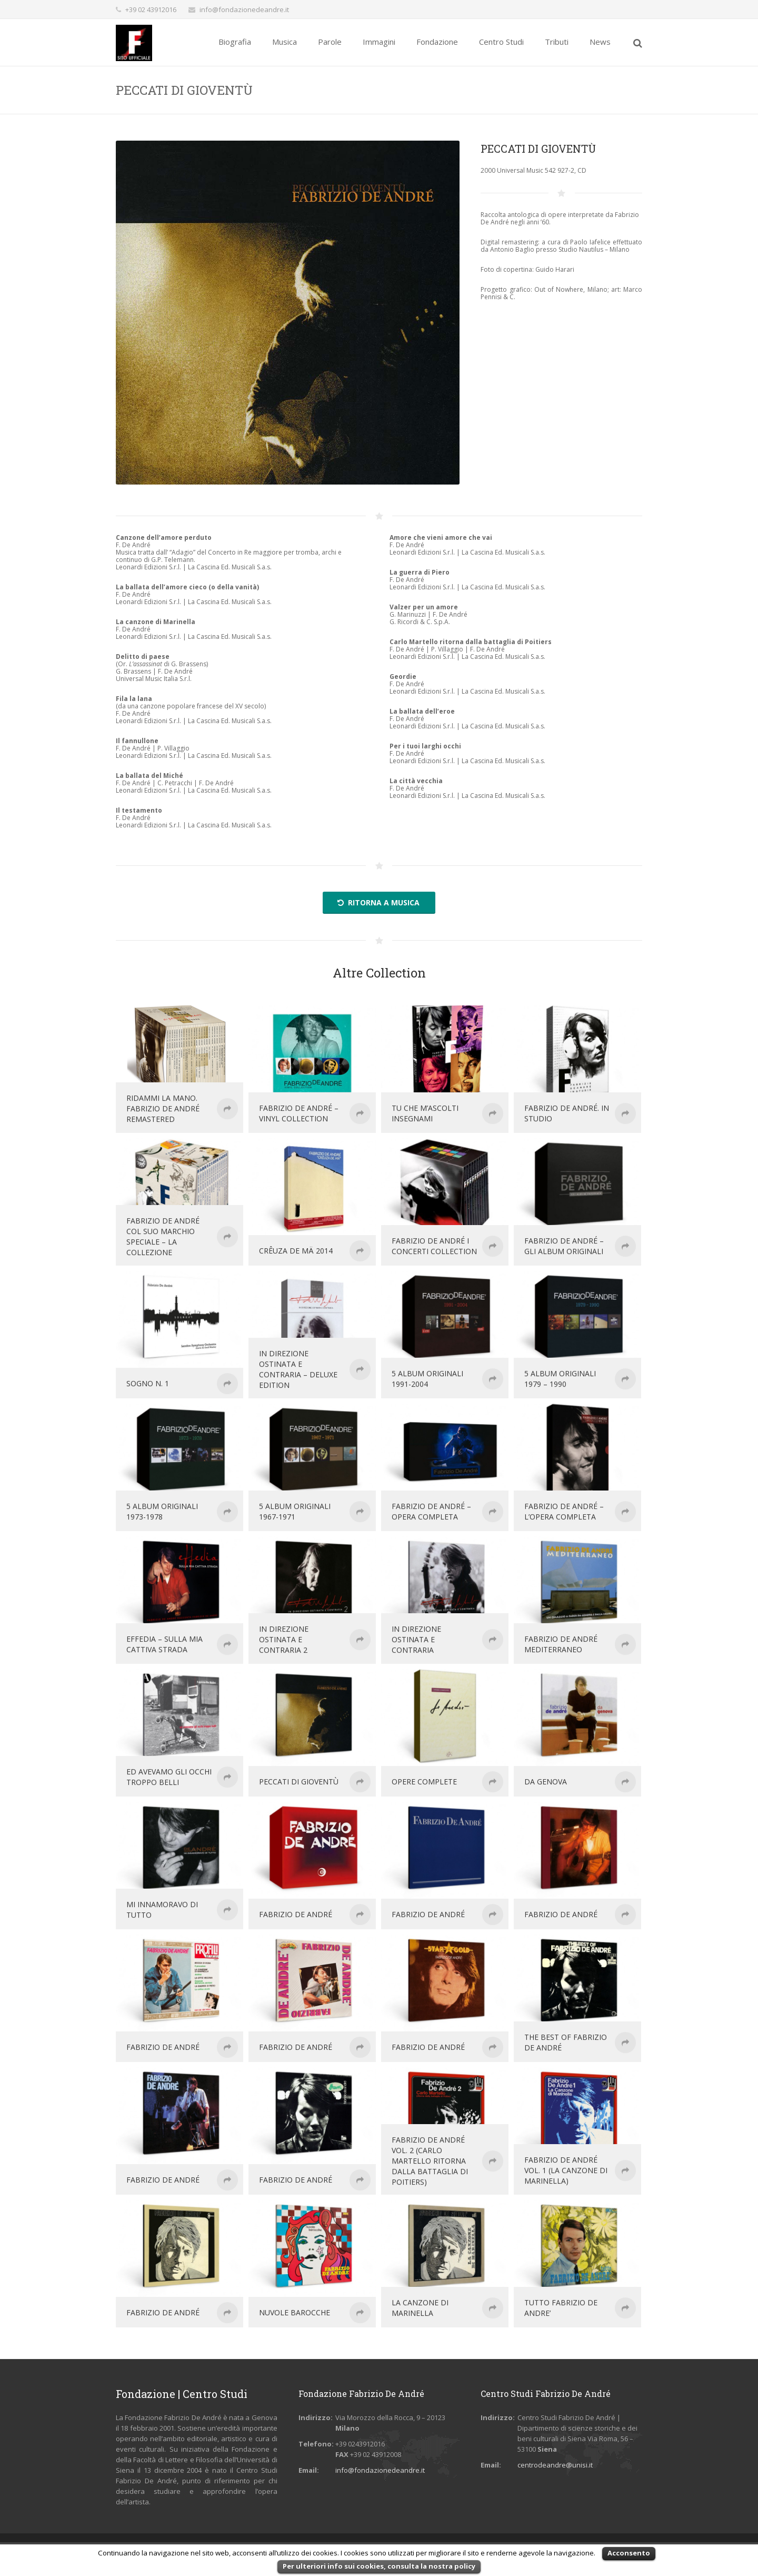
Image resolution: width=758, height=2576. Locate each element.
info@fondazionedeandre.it (244, 9)
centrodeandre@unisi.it (555, 2465)
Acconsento (628, 2553)
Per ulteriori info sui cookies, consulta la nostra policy (379, 2566)
